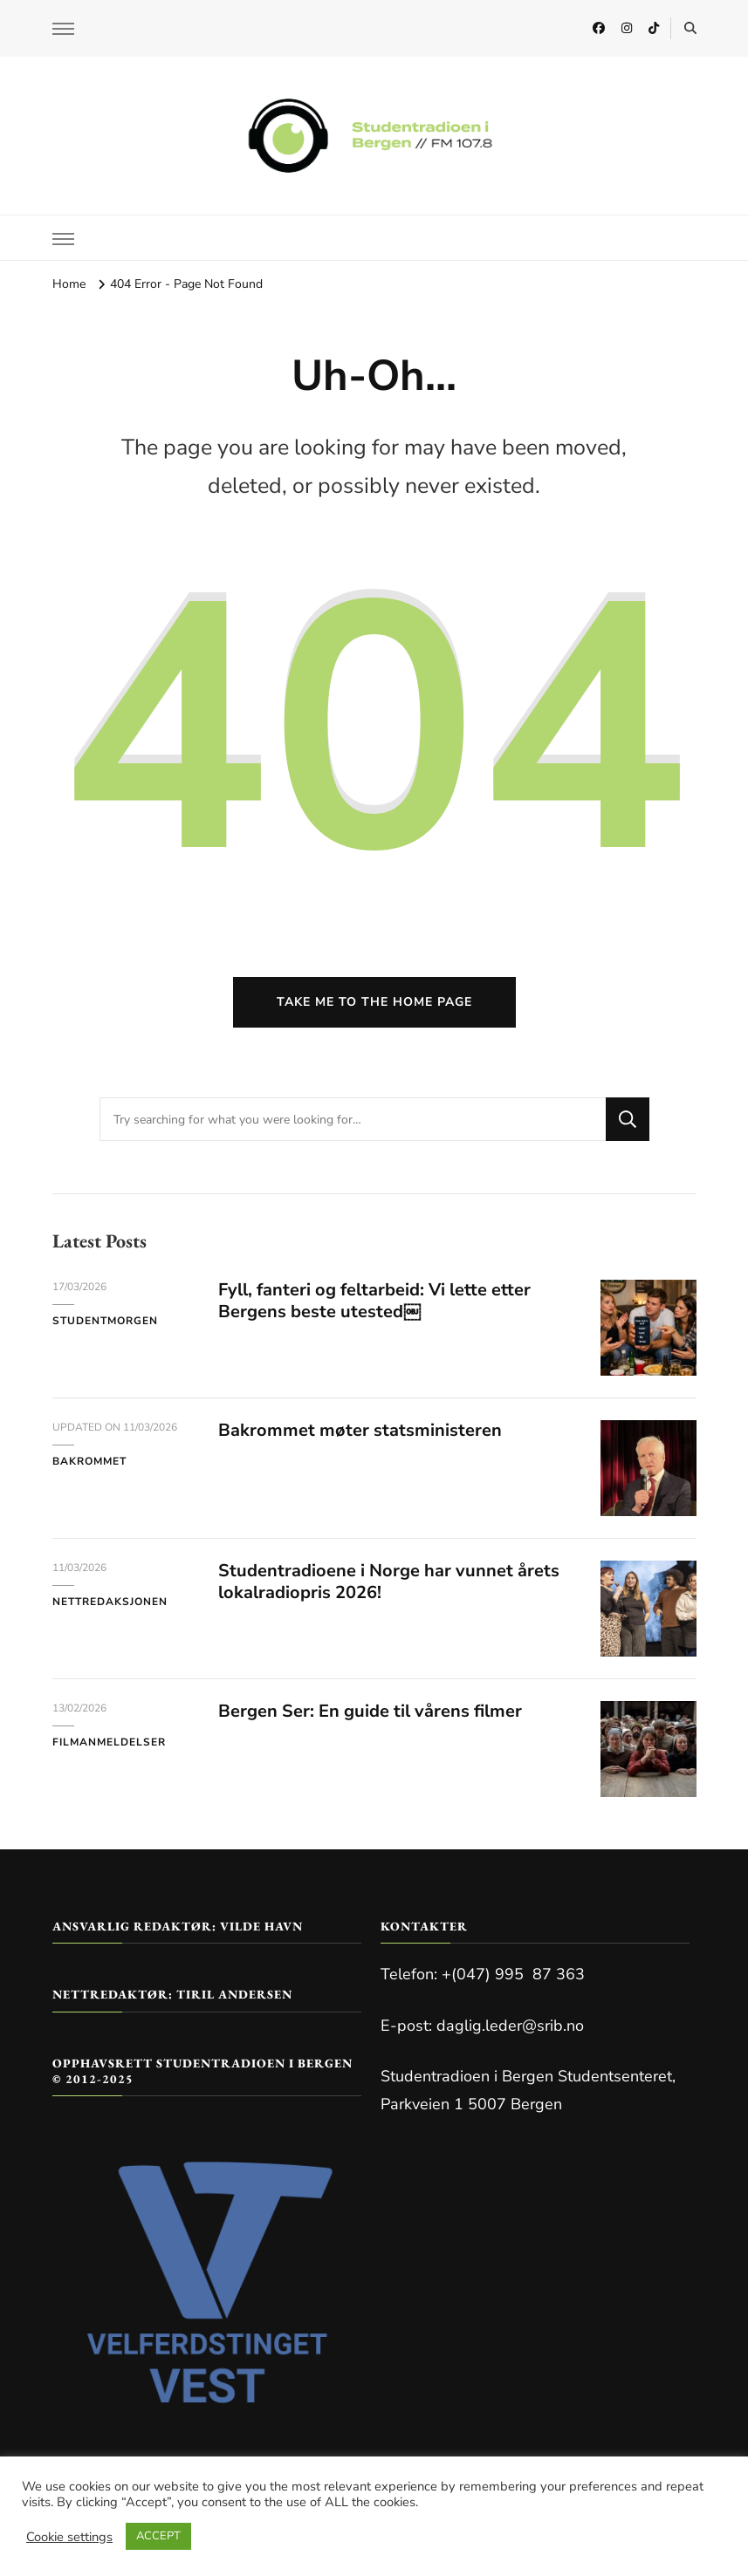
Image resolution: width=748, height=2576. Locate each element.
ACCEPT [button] (158, 2536)
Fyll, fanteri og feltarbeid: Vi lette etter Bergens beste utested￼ (374, 1300)
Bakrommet (89, 1461)
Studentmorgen (105, 1321)
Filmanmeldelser (109, 1742)
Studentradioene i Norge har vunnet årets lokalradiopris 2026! (388, 1581)
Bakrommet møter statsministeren (360, 1430)
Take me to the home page (374, 1002)
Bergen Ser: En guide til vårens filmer (370, 1711)
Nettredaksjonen (110, 1602)
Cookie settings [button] (69, 2537)
